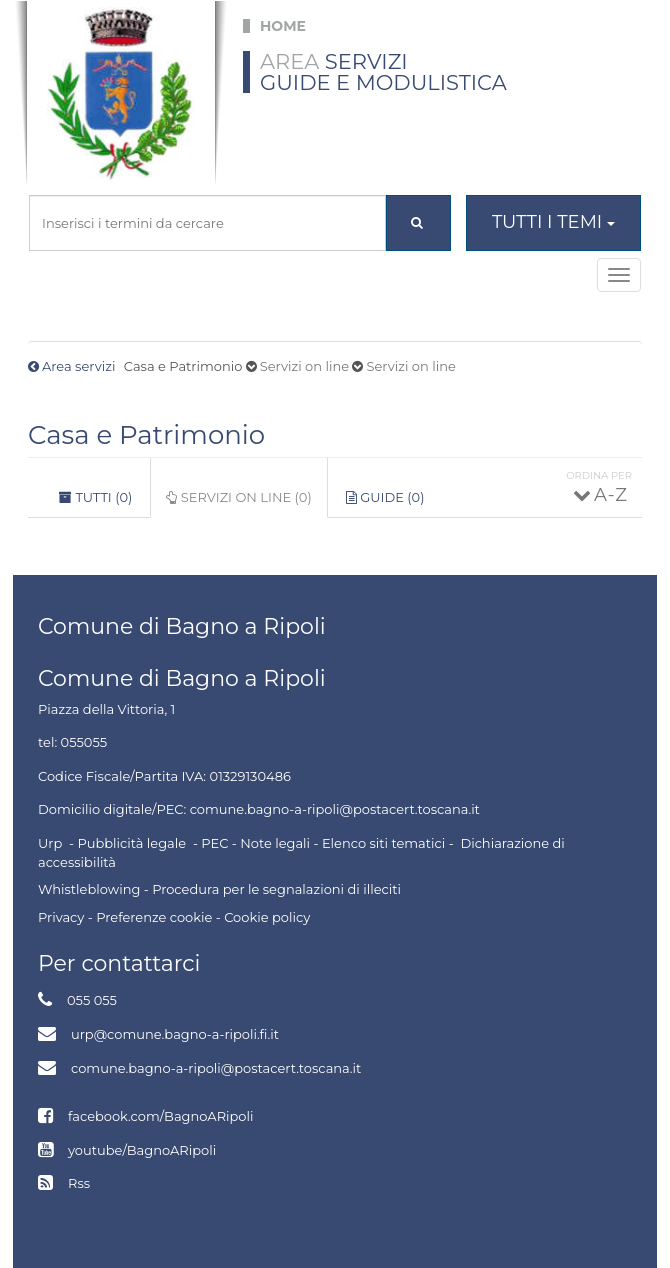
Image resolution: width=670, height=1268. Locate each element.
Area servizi (78, 366)
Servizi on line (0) (246, 503)
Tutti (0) (95, 497)
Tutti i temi (553, 222)
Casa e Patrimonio (146, 435)
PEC (214, 843)
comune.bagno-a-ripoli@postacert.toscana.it (216, 1068)
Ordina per (599, 475)
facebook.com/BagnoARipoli (160, 1116)
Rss (79, 1183)
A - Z (609, 495)
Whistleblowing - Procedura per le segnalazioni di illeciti (219, 889)
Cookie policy (267, 917)
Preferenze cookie (154, 917)
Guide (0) (385, 497)
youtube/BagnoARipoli (142, 1150)
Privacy (61, 917)
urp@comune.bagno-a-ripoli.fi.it (175, 1034)
